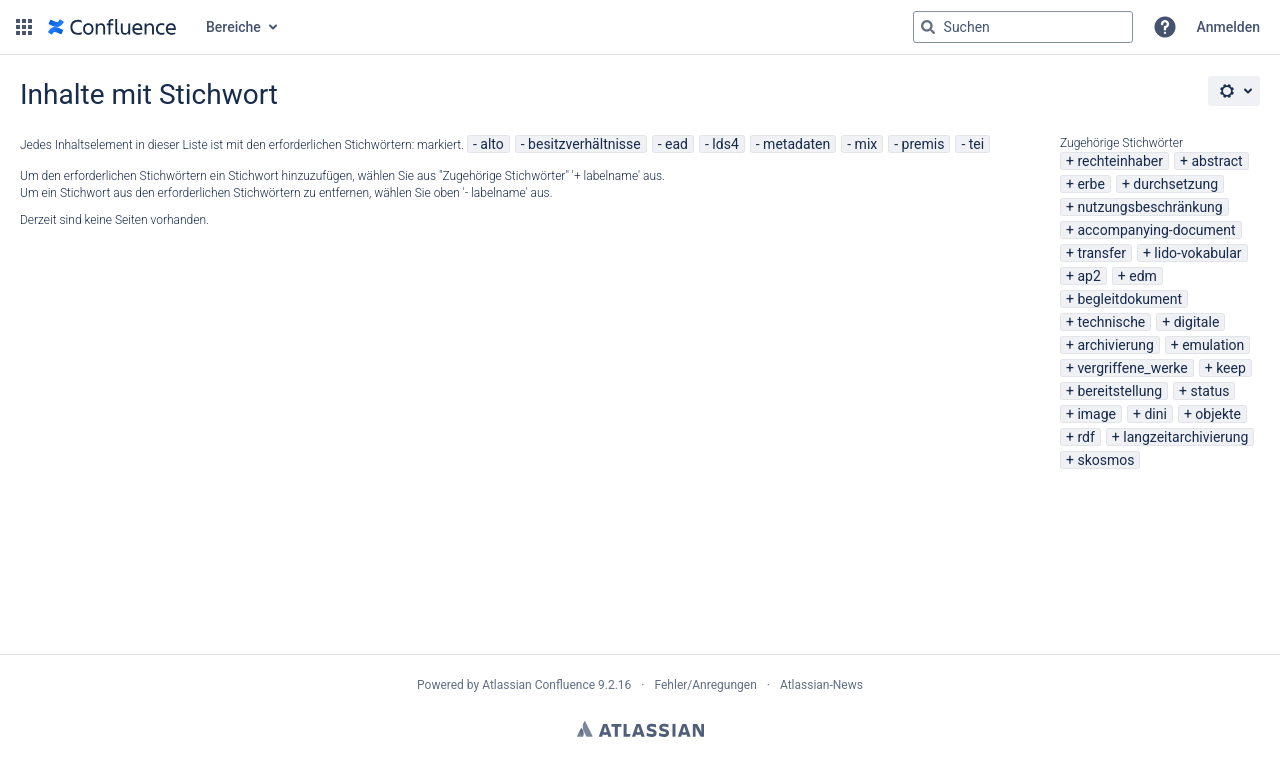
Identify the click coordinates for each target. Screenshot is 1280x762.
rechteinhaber (1120, 161)
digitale (1197, 322)
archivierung (1115, 345)
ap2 (1088, 276)
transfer (1101, 253)
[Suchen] (928, 27)
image (1096, 414)
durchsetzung (1175, 184)
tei (976, 144)
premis (923, 144)
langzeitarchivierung (1185, 437)
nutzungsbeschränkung (1149, 207)
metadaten (796, 144)
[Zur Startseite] (112, 27)
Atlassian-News (821, 685)
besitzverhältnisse (584, 144)
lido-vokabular (1197, 253)
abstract (1216, 161)
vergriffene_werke (1132, 368)
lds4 (725, 144)
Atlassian (640, 729)
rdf (1085, 437)
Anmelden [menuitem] (1228, 27)
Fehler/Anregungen (706, 685)
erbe (1090, 184)
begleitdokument (1129, 299)
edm (1143, 276)
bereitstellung (1119, 391)
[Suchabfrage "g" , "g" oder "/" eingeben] (1023, 27)
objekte (1218, 414)
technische (1111, 322)
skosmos (1105, 460)
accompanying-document (1156, 230)
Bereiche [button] (233, 27)
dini (1155, 414)
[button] (24, 27)
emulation (1213, 345)
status (1210, 391)
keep (1231, 368)
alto (491, 144)
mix (866, 144)
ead (676, 144)
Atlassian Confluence (538, 685)
